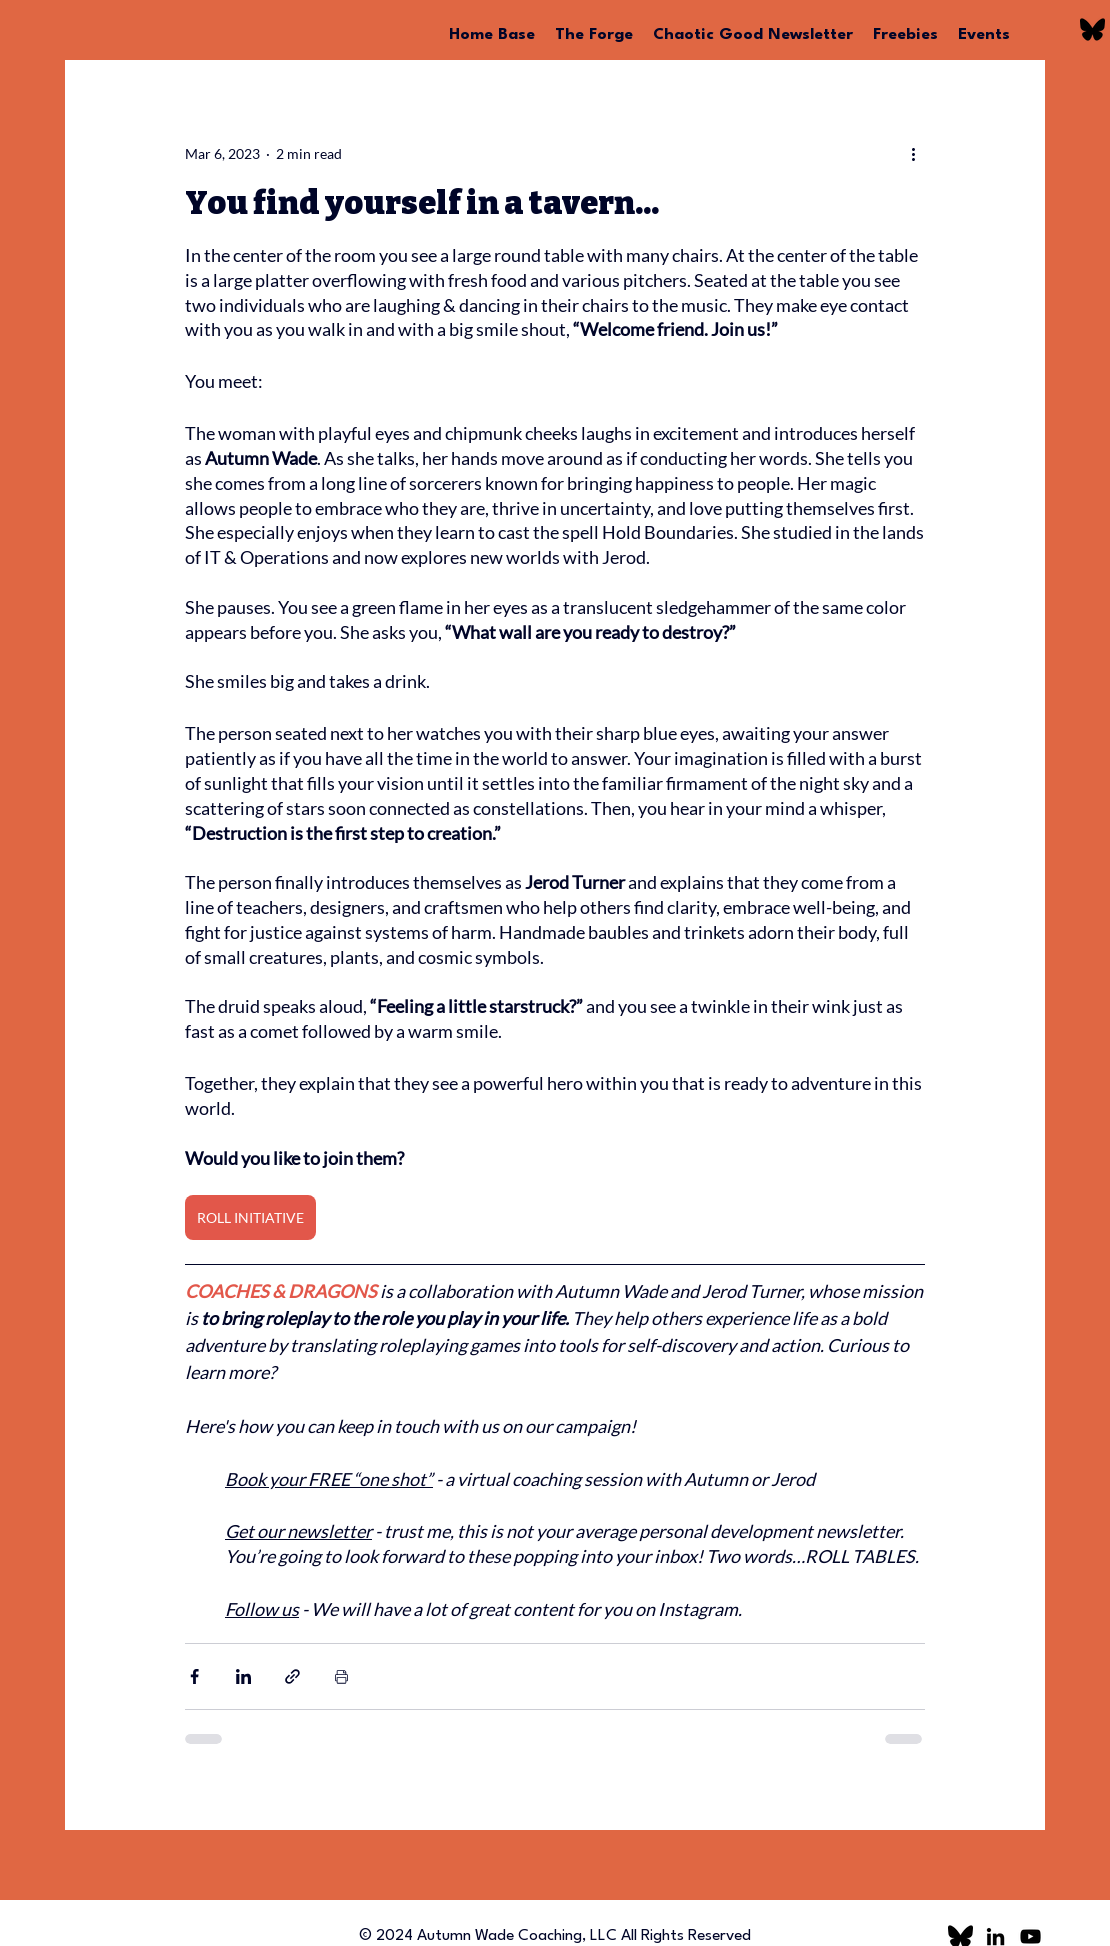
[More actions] (913, 153)
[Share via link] (292, 1676)
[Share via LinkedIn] (243, 1676)
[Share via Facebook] (194, 1676)
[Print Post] (341, 1676)
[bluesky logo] (1092, 29)
